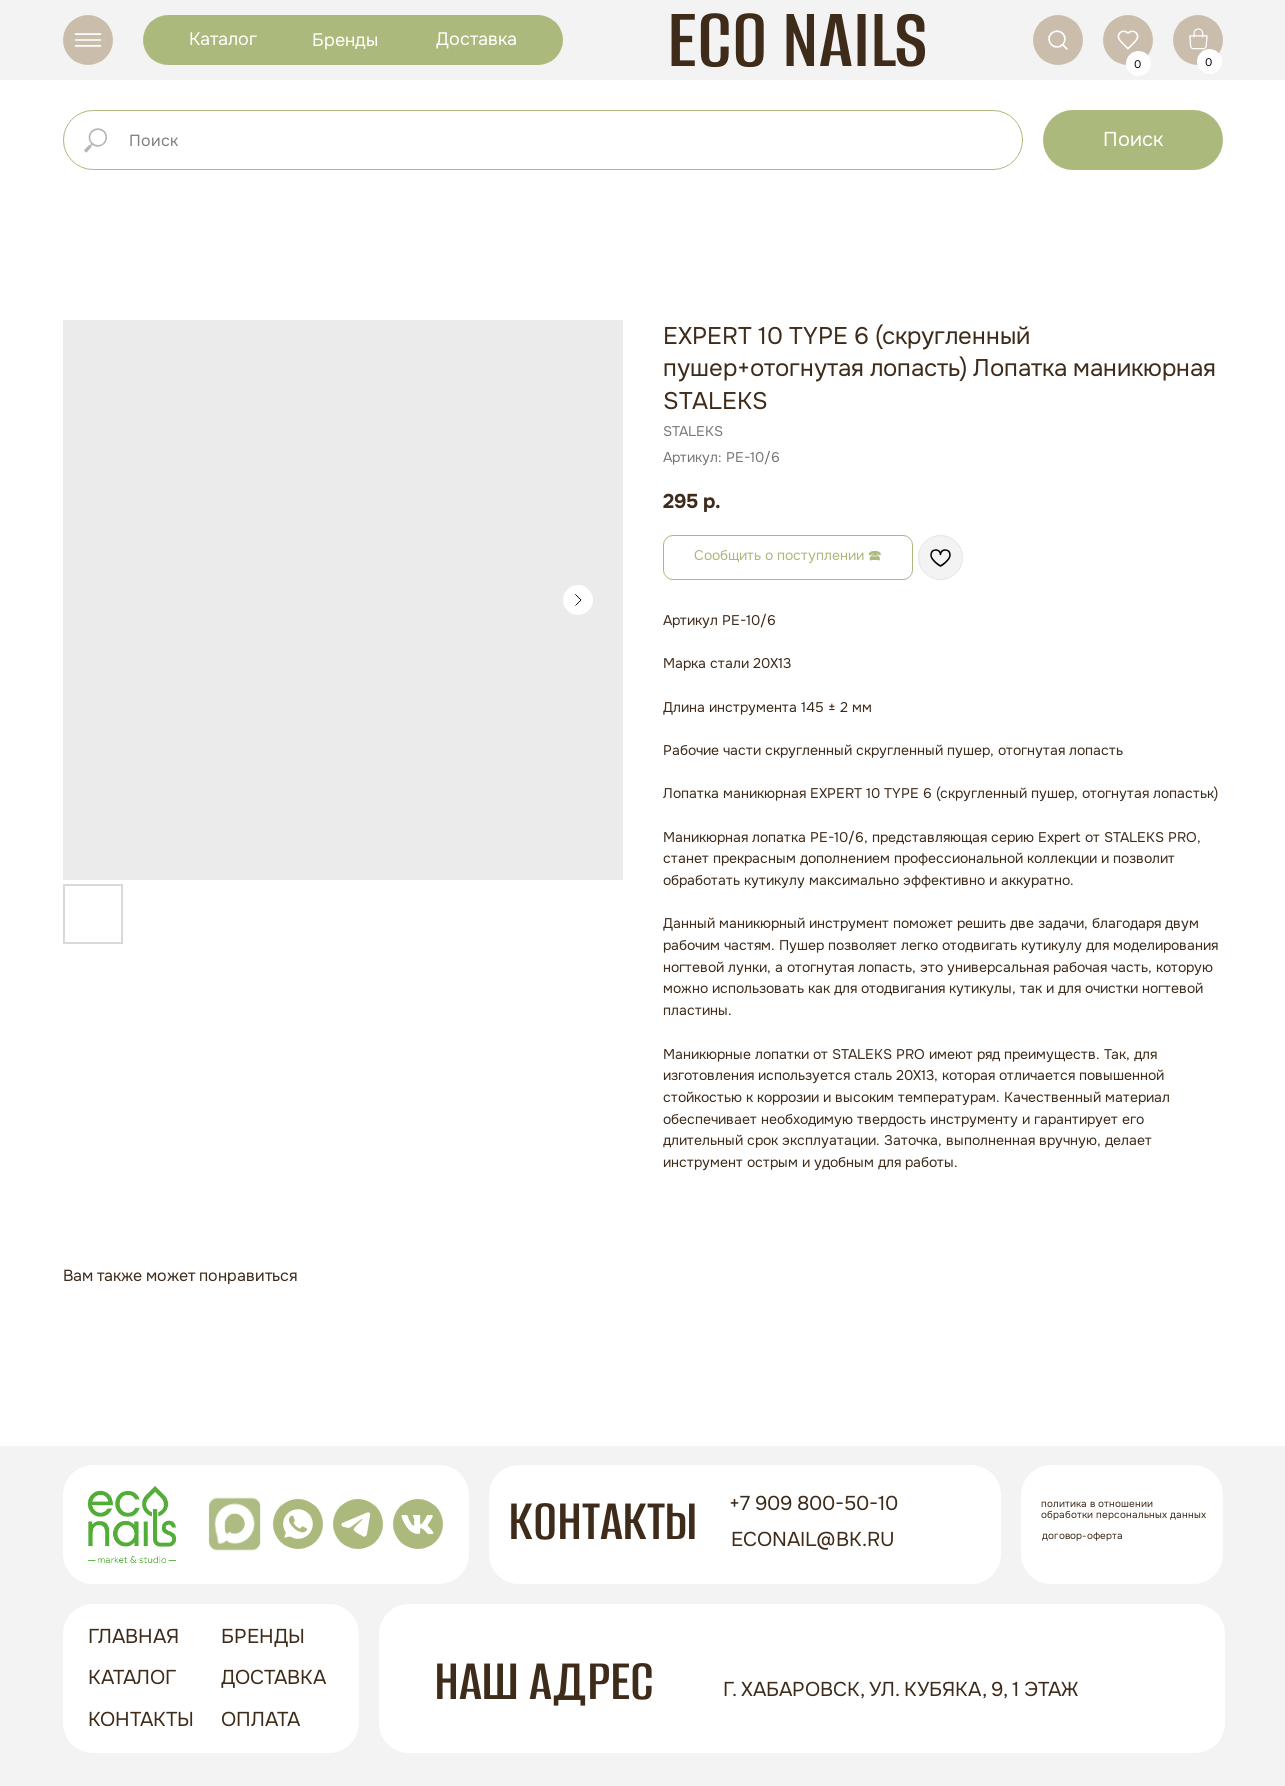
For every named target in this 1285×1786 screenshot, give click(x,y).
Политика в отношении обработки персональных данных (1123, 1509)
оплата (260, 1719)
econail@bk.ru (813, 1539)
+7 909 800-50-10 (813, 1503)
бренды (263, 1636)
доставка (273, 1677)
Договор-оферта (1082, 1535)
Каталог (223, 39)
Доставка (476, 39)
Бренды (345, 40)
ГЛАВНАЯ (133, 1636)
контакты (141, 1719)
